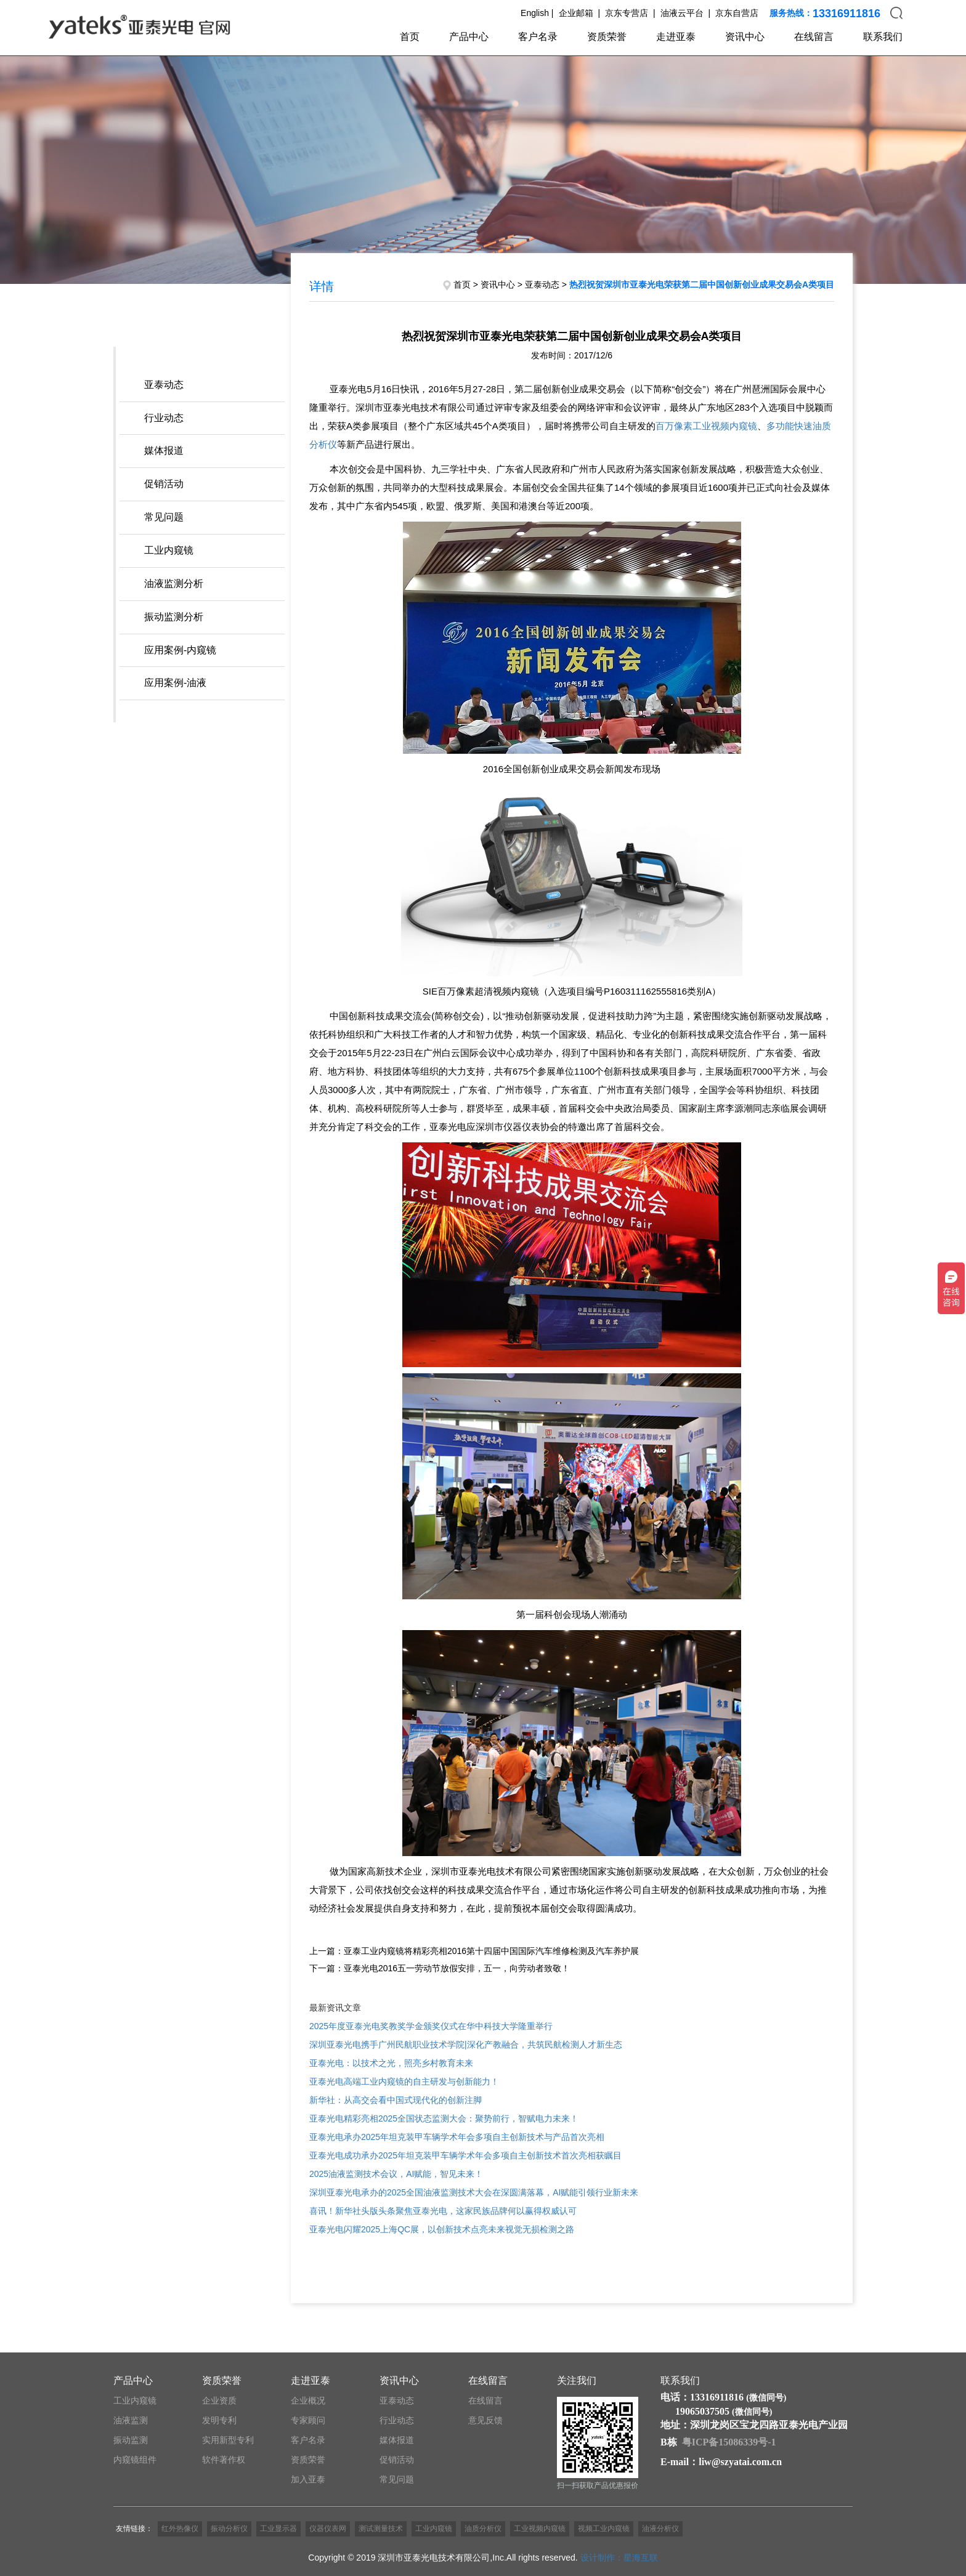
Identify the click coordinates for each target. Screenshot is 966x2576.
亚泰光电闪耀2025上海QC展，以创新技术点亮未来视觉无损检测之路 (441, 2229)
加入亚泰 (308, 2479)
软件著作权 (223, 2460)
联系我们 (883, 36)
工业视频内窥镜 (540, 2528)
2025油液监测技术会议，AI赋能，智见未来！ (396, 2174)
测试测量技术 (381, 2528)
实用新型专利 (228, 2440)
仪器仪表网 (327, 2528)
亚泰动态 (164, 384)
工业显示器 (278, 2528)
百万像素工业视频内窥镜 (706, 426)
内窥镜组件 (134, 2460)
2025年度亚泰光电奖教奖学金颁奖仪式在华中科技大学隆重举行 (431, 2026)
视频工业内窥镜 (604, 2528)
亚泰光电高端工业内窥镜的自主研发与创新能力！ (404, 2081)
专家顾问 (308, 2420)
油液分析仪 (660, 2528)
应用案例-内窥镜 (180, 650)
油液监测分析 (173, 583)
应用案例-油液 (175, 682)
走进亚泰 (676, 36)
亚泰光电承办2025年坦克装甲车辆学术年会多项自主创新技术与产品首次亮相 (456, 2137)
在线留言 (814, 36)
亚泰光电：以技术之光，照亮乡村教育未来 (391, 2063)
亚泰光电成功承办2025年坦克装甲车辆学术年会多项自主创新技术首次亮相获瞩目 (465, 2155)
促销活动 (164, 483)
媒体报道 (164, 450)
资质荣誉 (607, 36)
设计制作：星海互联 (619, 2557)
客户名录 (538, 36)
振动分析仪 (229, 2528)
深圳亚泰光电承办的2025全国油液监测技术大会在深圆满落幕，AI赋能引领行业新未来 (473, 2192)
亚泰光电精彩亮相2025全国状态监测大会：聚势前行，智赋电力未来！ (443, 2118)
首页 (410, 36)
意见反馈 (485, 2420)
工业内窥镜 (168, 550)
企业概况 (308, 2400)
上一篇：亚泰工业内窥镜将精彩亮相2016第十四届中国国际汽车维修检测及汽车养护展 (474, 1951)
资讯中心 (745, 36)
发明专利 (219, 2420)
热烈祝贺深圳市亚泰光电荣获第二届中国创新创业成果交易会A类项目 (701, 284)
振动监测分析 (173, 617)
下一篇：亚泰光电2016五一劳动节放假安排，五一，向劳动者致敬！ (439, 1968)
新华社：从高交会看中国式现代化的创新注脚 (395, 2100)
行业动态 (164, 418)
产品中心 (469, 36)
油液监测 (130, 2420)
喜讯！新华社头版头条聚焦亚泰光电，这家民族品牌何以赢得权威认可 (443, 2211)
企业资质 (219, 2400)
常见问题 (164, 517)
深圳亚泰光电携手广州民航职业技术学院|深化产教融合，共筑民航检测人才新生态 (465, 2044)
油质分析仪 (483, 2528)
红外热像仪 (179, 2528)
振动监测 (130, 2440)
